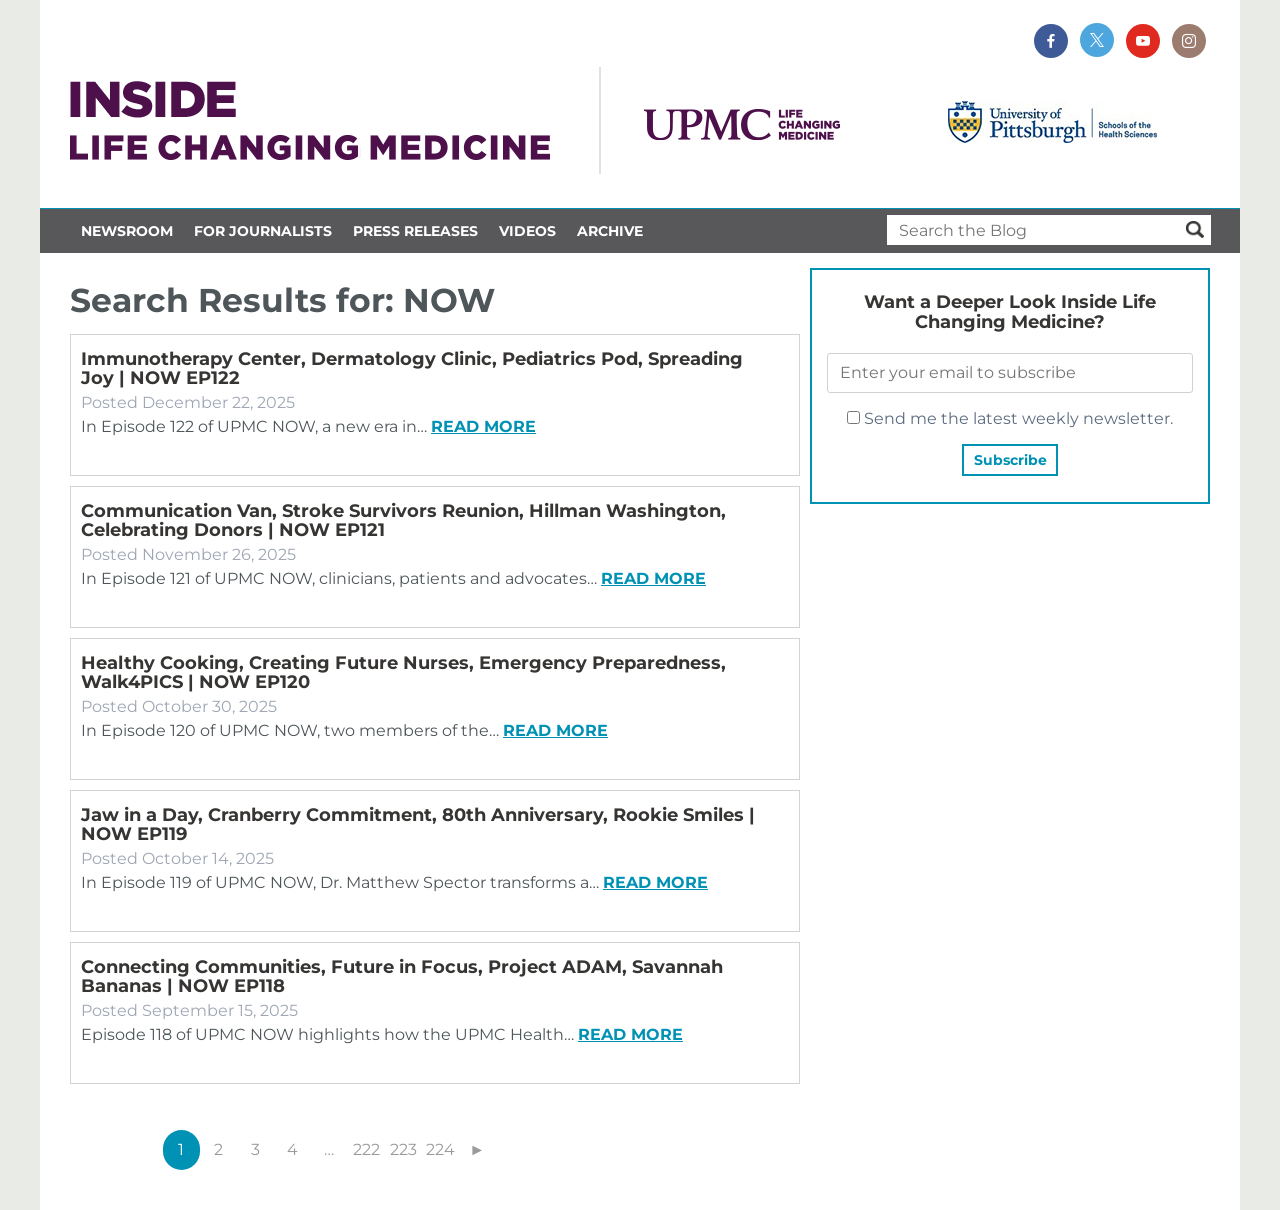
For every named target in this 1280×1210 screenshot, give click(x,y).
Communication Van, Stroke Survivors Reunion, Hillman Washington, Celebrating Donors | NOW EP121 (403, 520)
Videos (527, 231)
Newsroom (127, 231)
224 (440, 1149)
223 (403, 1149)
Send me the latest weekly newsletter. (1010, 418)
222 (366, 1149)
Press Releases (415, 231)
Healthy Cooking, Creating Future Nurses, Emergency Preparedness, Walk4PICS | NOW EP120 (403, 672)
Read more (483, 426)
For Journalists (263, 231)
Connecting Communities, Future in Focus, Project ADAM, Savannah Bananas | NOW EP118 (402, 976)
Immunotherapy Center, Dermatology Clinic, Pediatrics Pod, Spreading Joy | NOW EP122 (412, 368)
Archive (610, 231)
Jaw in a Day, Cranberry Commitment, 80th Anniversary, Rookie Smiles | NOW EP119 (418, 824)
